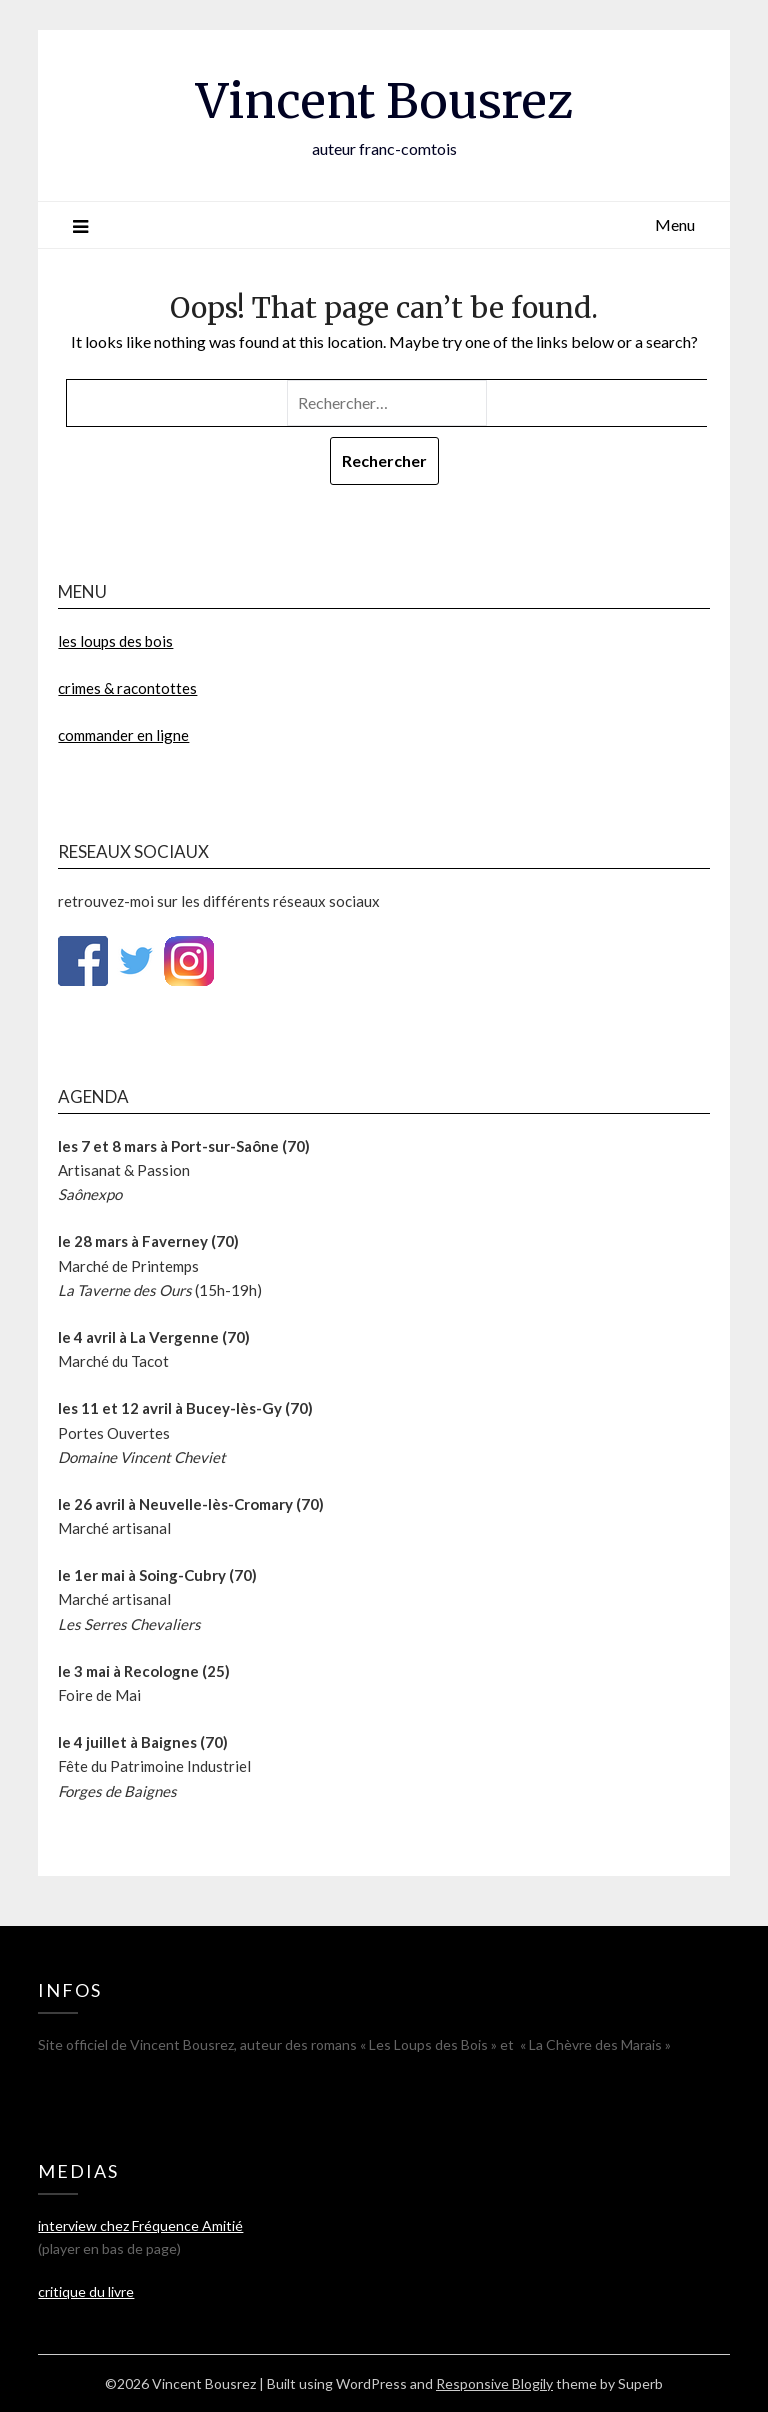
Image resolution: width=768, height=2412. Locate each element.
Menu (675, 224)
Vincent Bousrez (384, 101)
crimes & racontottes (127, 688)
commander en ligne (123, 735)
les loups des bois (115, 641)
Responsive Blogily (494, 2383)
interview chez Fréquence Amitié (140, 2225)
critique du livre (86, 2291)
